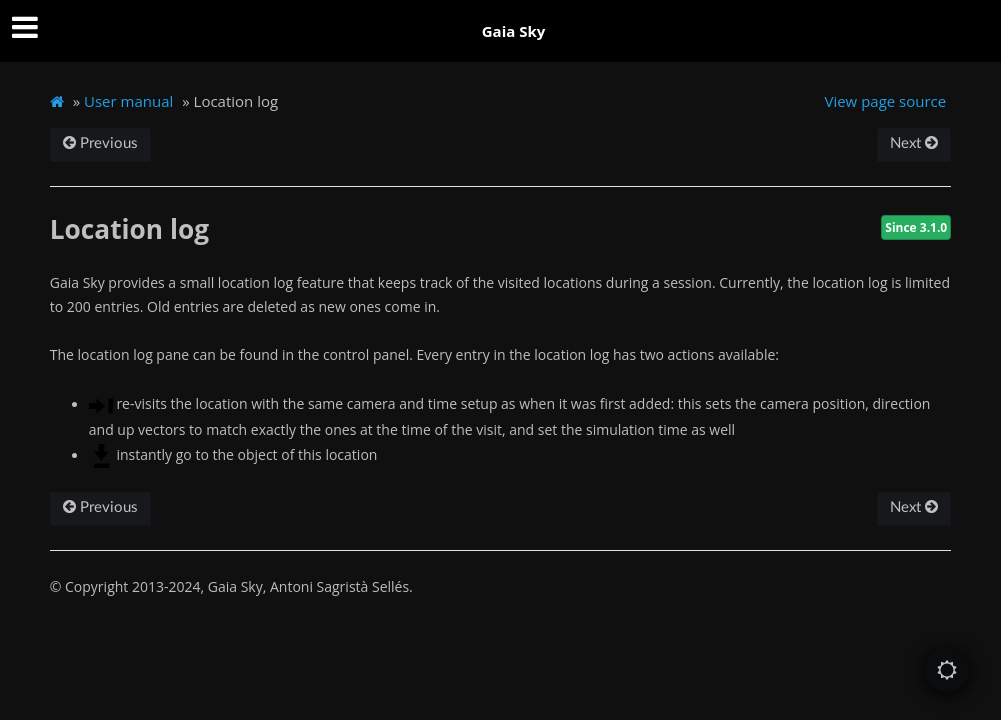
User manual (128, 101)
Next (914, 143)
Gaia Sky (514, 31)
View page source (885, 101)
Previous (100, 143)
